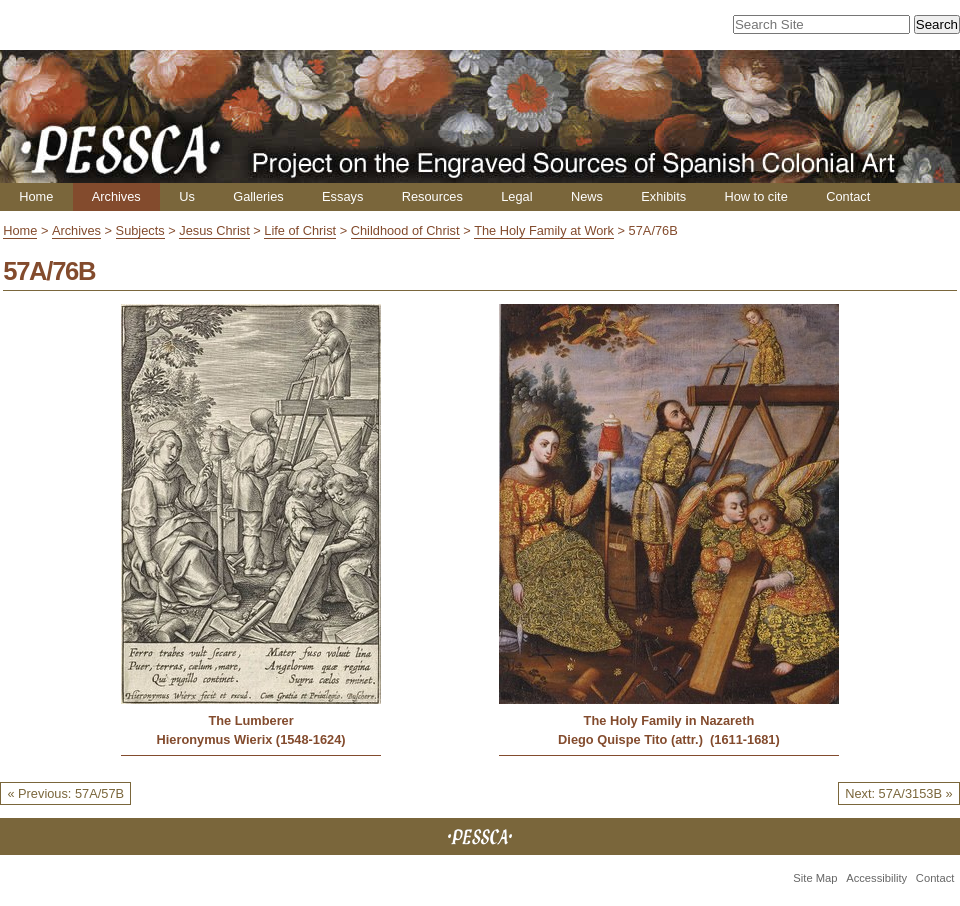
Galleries (258, 196)
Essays (342, 196)
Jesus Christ (214, 230)
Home (36, 196)
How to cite (755, 196)
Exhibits (663, 196)
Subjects (140, 230)
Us (187, 196)
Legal (516, 196)
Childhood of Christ (405, 230)
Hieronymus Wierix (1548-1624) (251, 739)
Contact (848, 196)
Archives (116, 196)
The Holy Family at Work (544, 230)
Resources (432, 196)
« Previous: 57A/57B (65, 793)
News (587, 196)
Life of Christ (300, 230)
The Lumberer (250, 720)
